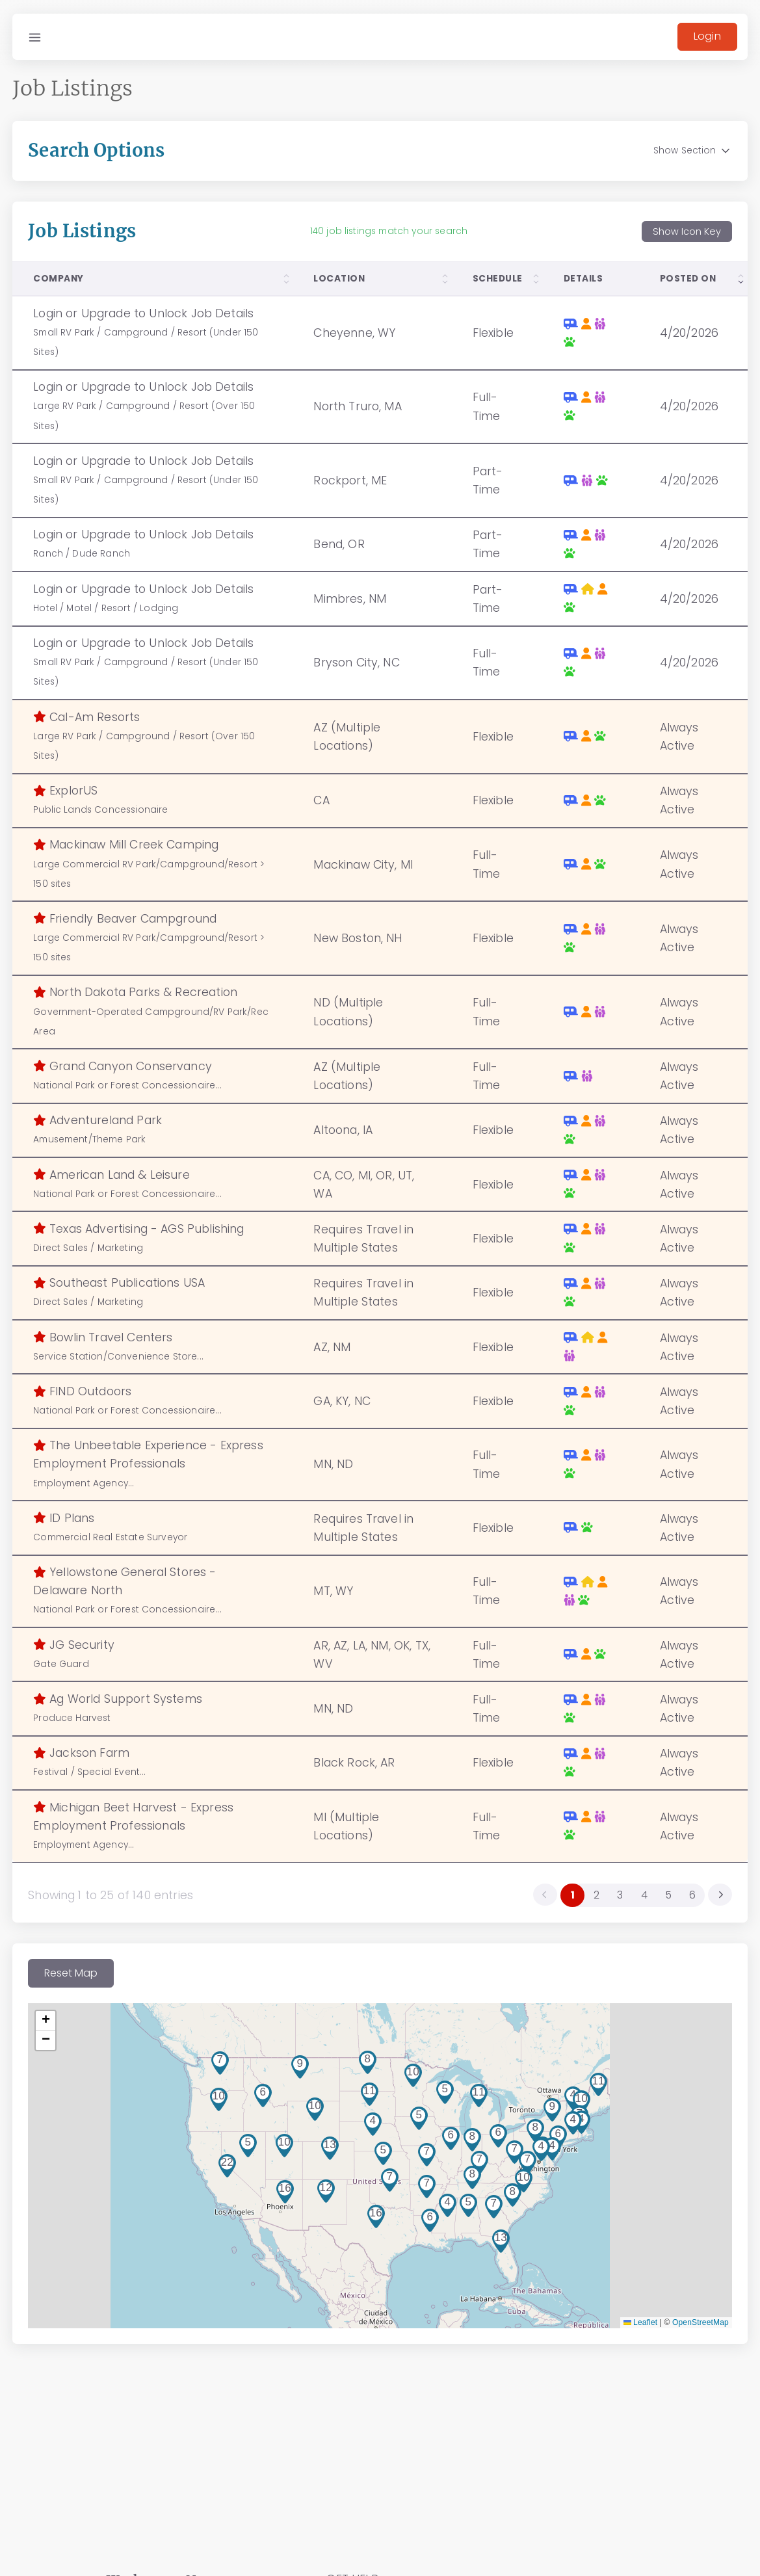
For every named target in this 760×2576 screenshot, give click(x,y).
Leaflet (632, 2330)
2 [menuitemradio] (588, 1902)
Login (699, 36)
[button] (460, 2205)
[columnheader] (156, 287)
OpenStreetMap (692, 2330)
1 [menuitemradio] (564, 1902)
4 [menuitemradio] (636, 1902)
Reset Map (79, 1981)
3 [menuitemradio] (611, 1902)
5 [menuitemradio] (660, 1902)
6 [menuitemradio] (684, 1902)
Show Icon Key (678, 239)
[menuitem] (712, 1902)
